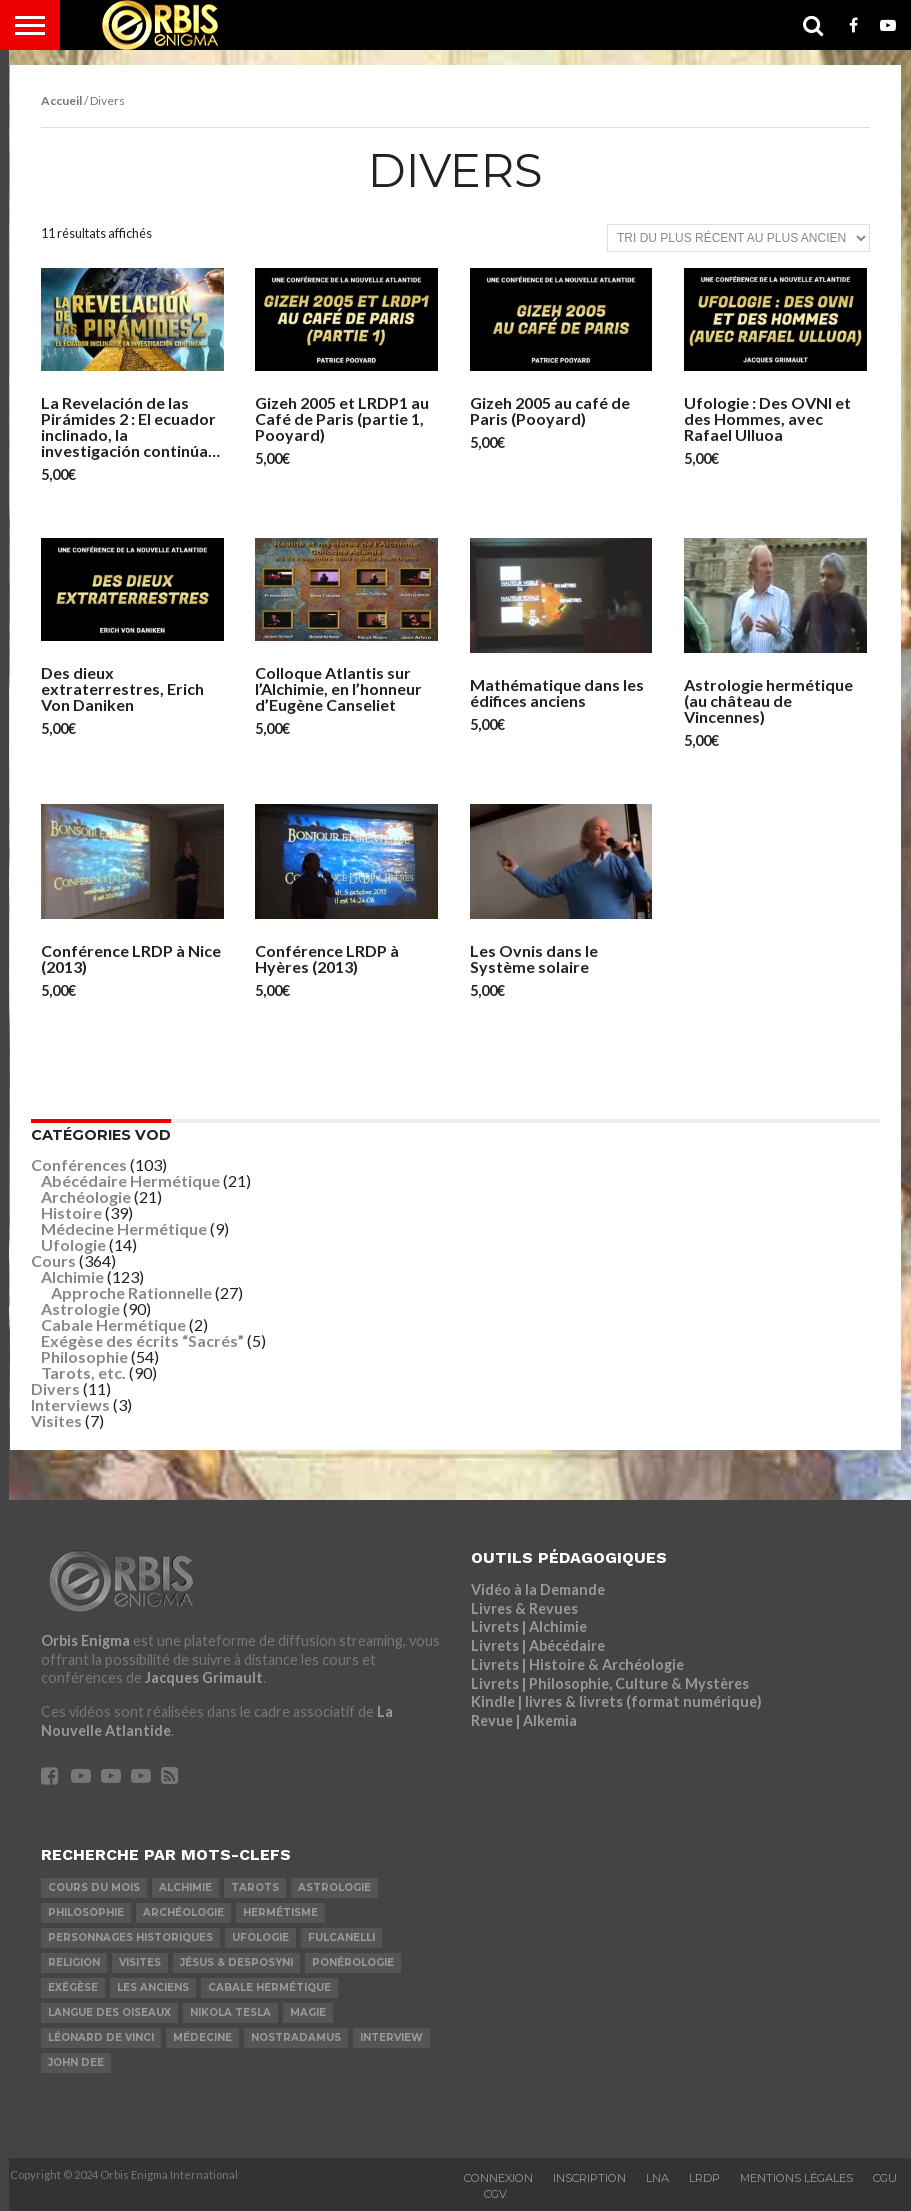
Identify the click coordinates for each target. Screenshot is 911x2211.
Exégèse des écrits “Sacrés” (142, 1340)
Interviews (70, 1404)
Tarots (255, 1887)
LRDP (704, 2178)
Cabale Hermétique (113, 1324)
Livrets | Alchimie (529, 1626)
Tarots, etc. (83, 1372)
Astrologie (80, 1308)
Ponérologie (353, 1962)
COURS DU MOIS (94, 1887)
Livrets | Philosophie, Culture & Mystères (610, 1683)
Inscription (589, 2178)
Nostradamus (296, 2037)
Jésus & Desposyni (236, 1962)
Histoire (71, 1212)
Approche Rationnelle (131, 1292)
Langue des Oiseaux (109, 2012)
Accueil (61, 100)
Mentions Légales (796, 2178)
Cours (53, 1260)
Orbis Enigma (85, 1640)
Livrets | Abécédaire (538, 1645)
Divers (55, 1388)
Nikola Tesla (230, 2012)
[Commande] (738, 238)
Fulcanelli (341, 1937)
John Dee (76, 2062)
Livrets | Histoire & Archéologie (577, 1664)
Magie (308, 2012)
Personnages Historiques (130, 1937)
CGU (885, 2178)
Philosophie (84, 1356)
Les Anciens (153, 1987)
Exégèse (73, 1987)
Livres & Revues (524, 1608)
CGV (495, 2194)
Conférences (79, 1164)
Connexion (498, 2178)
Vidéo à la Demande (538, 1589)
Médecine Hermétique (124, 1228)
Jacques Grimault (204, 1677)
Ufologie (73, 1244)
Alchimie (72, 1276)
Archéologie (86, 1196)
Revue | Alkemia (524, 1720)
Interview (391, 2037)
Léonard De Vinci (101, 2037)
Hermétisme (280, 1912)
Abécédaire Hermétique (130, 1180)
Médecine (202, 2037)
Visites (56, 1420)
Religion (74, 1962)
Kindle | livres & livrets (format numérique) (616, 1701)
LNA (657, 2178)
